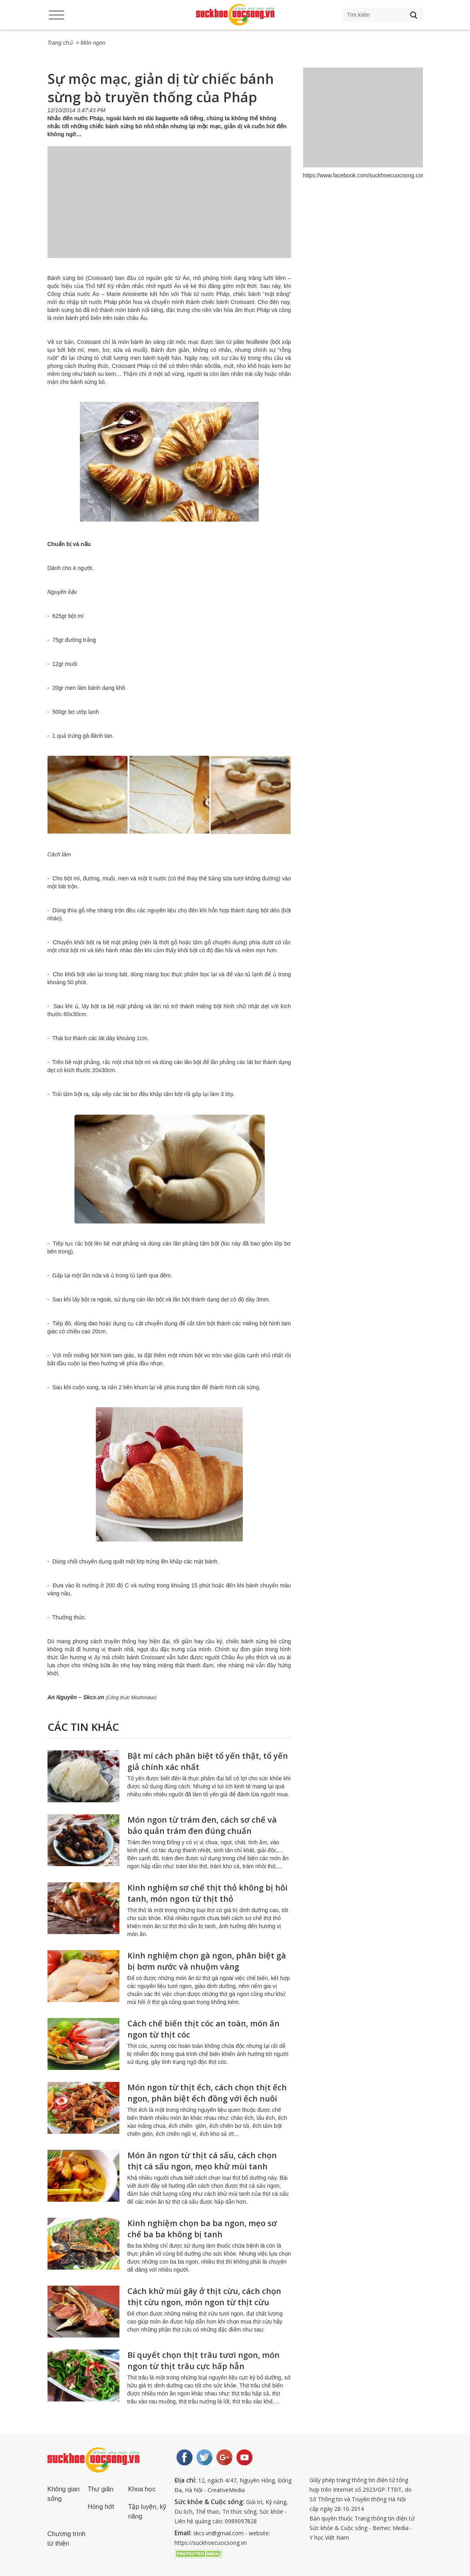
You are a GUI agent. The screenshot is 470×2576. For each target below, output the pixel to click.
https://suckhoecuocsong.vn (211, 2542)
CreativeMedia (226, 2490)
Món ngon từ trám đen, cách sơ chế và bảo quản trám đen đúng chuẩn (202, 1825)
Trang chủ (60, 43)
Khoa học (142, 2489)
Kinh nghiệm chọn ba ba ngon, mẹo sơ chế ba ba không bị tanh (202, 2229)
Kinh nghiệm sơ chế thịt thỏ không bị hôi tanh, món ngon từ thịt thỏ (207, 1893)
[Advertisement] (169, 210)
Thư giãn (100, 2489)
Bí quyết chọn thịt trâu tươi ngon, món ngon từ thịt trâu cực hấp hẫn (203, 2360)
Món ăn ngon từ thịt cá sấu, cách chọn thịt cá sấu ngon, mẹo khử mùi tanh (202, 2161)
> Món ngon (90, 43)
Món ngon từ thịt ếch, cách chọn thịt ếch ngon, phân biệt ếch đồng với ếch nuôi (207, 2093)
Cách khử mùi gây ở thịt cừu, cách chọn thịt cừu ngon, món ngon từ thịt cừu (204, 2297)
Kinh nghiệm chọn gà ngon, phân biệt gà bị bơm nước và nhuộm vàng (206, 1961)
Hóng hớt (101, 2506)
